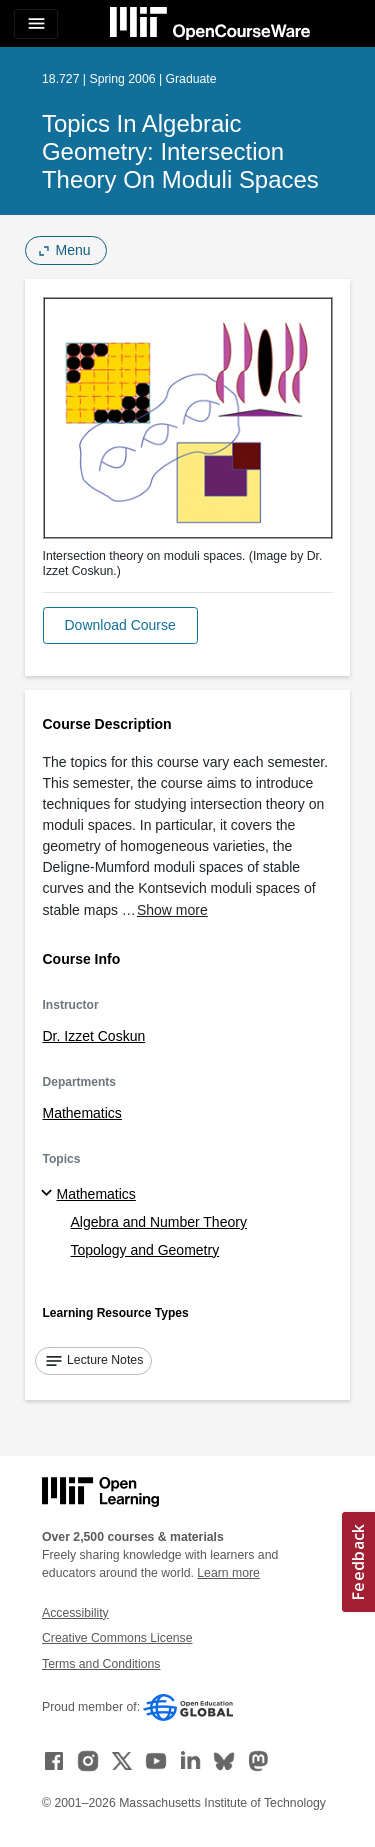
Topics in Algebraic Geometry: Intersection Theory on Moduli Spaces (180, 151)
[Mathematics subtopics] (49, 1194)
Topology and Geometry (145, 1250)
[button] (120, 625)
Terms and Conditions (101, 1664)
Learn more (228, 1573)
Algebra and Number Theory (159, 1222)
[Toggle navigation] (36, 24)
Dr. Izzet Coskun (94, 1036)
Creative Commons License (117, 1638)
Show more (172, 910)
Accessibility (75, 1613)
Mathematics (82, 1113)
